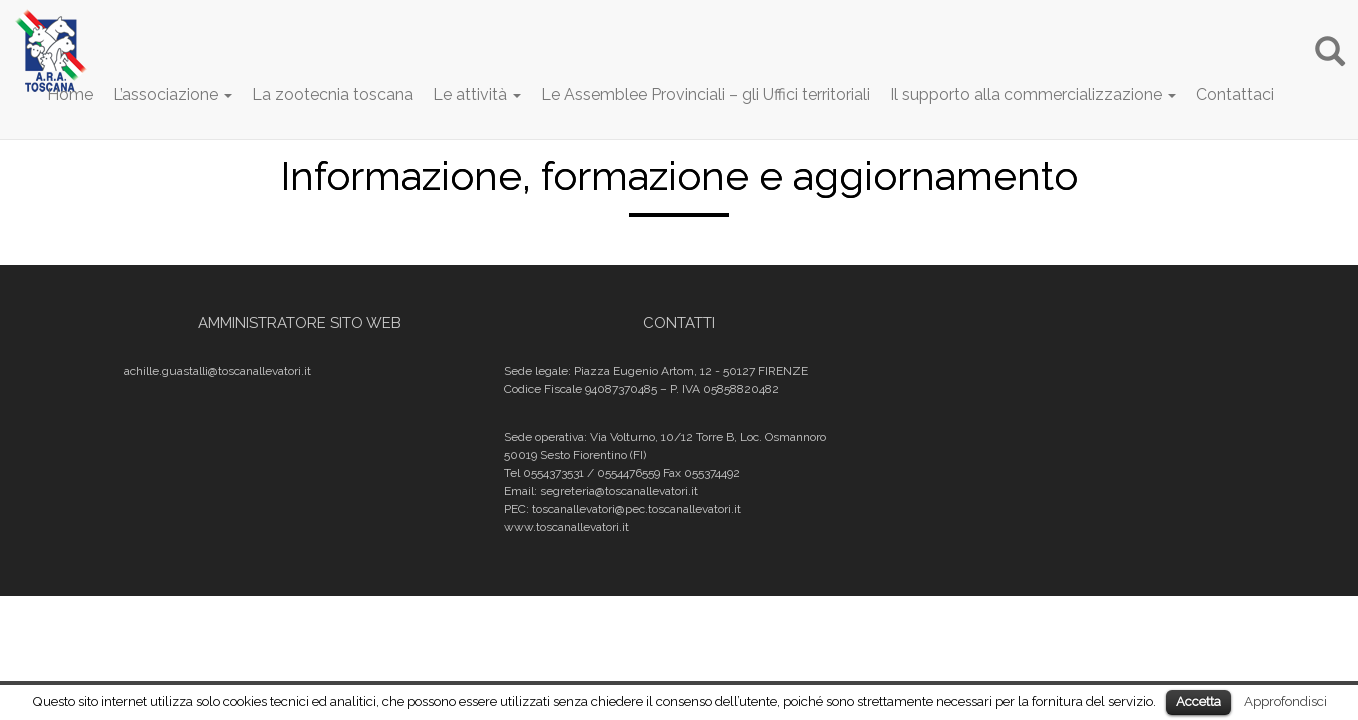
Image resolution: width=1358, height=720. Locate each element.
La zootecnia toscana (332, 94)
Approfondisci (1285, 701)
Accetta (1198, 701)
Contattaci (1235, 94)
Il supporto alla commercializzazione (1033, 94)
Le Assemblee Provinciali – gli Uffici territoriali (705, 94)
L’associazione (172, 94)
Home (70, 94)
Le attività (477, 94)
